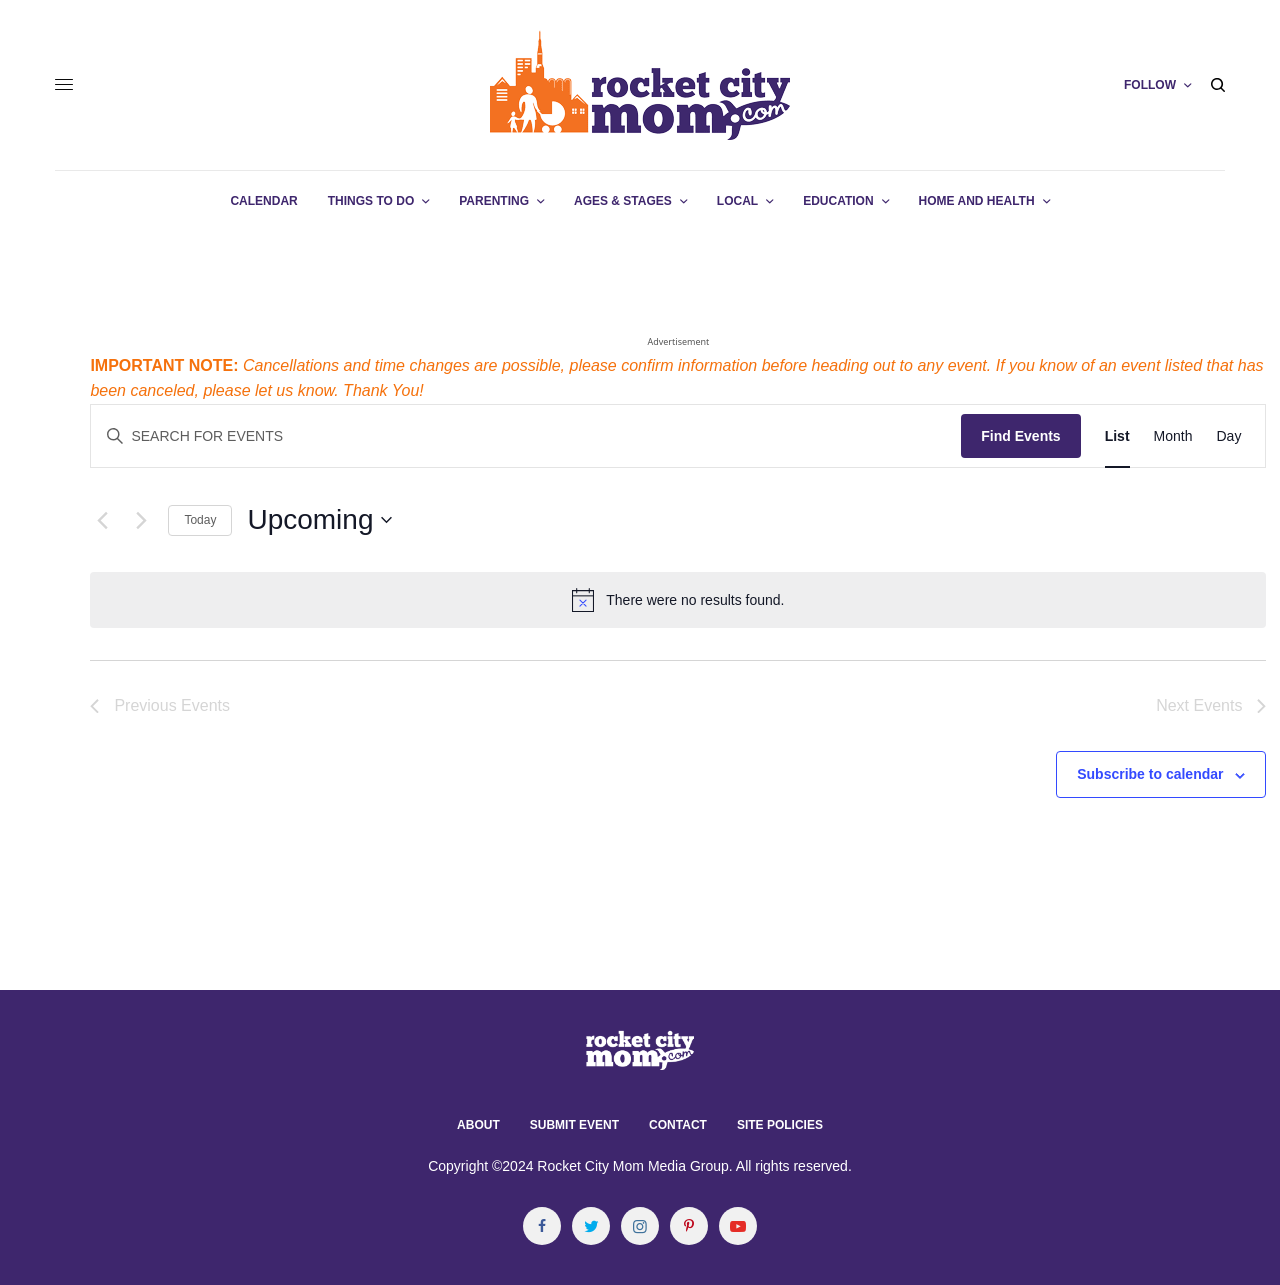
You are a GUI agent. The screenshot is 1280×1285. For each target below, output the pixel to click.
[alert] (678, 600)
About (478, 1125)
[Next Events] (141, 520)
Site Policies (780, 1125)
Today (200, 520)
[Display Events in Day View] (1228, 436)
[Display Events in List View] (1117, 436)
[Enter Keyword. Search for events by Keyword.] (526, 436)
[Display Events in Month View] (1173, 436)
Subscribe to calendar (1150, 774)
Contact (678, 1125)
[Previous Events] (102, 520)
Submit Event (574, 1125)
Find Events (1020, 436)
